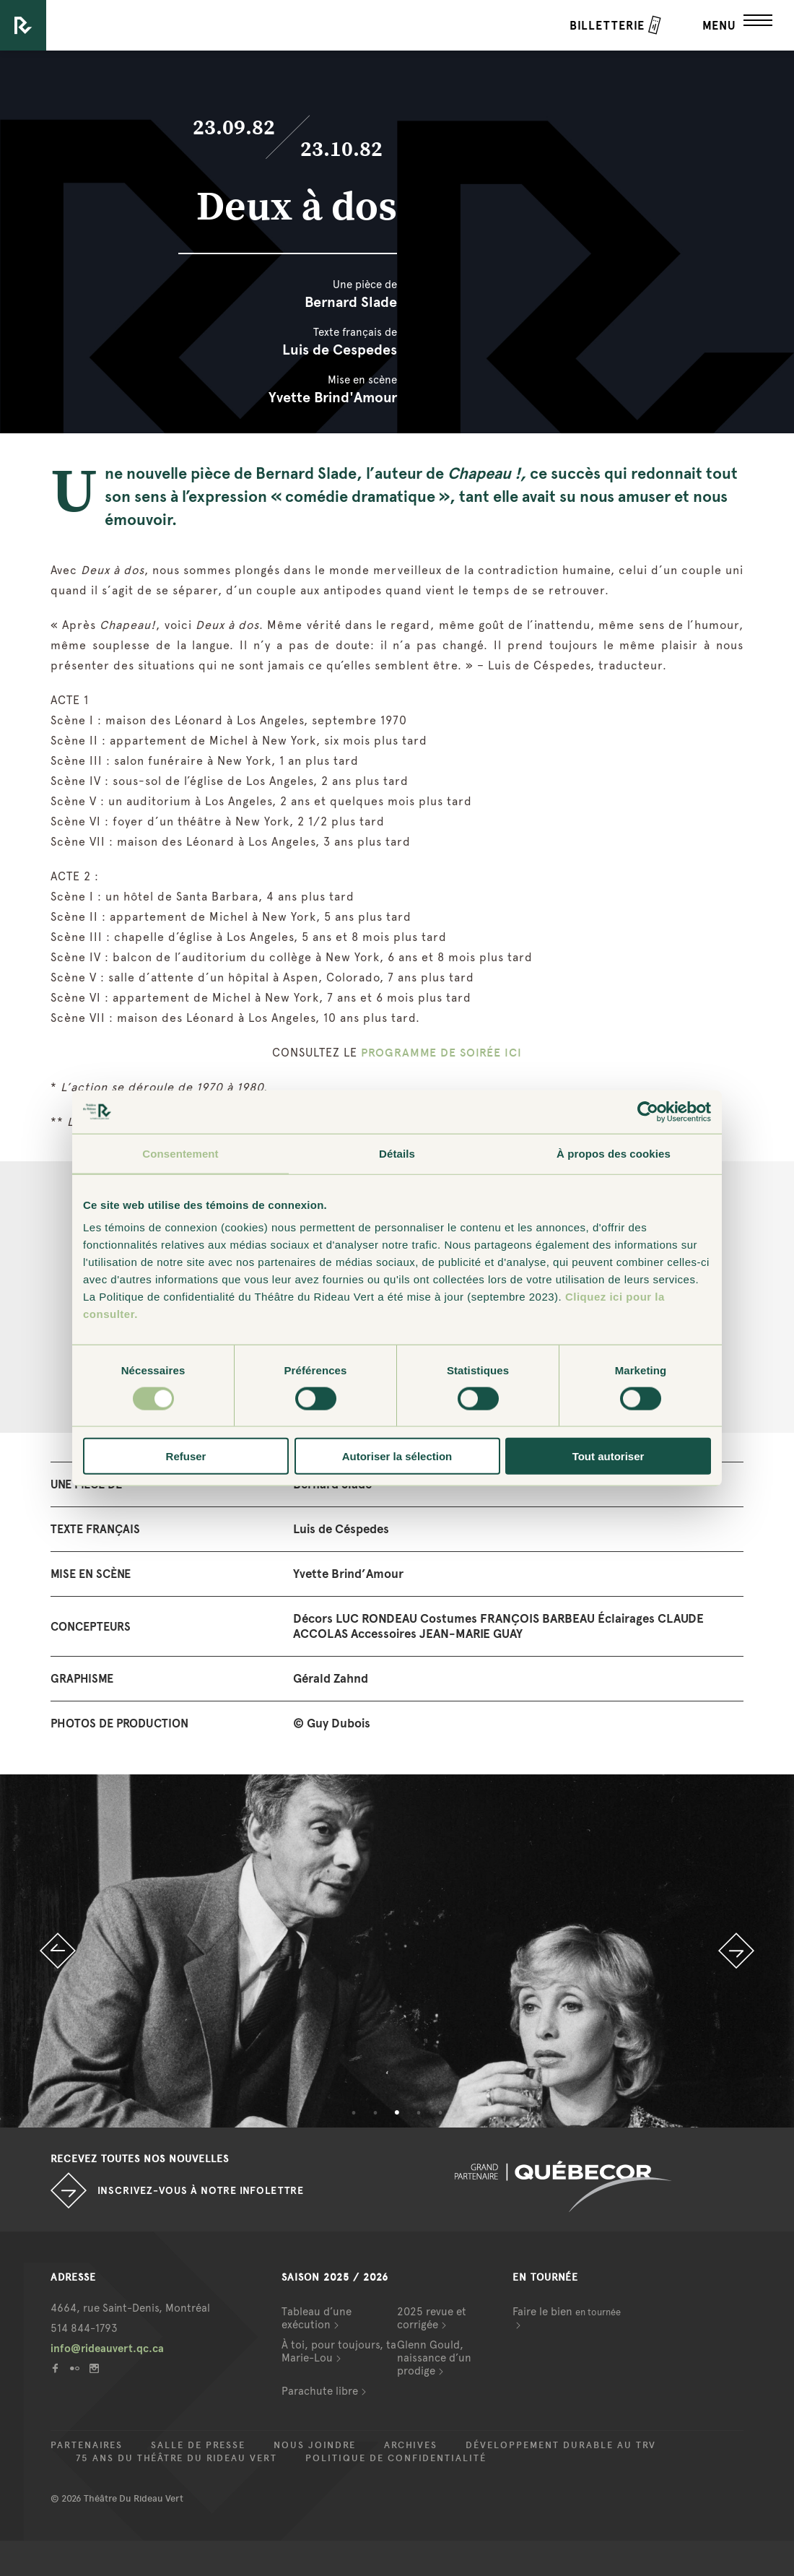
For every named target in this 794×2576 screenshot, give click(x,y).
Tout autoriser (608, 1456)
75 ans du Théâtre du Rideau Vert (176, 2458)
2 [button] (375, 2113)
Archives (410, 2445)
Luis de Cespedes (339, 349)
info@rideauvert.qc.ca (107, 2348)
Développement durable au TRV (561, 2445)
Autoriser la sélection (397, 1456)
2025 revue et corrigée (431, 2318)
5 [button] (440, 2113)
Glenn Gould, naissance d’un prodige (434, 2357)
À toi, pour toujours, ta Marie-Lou (339, 2351)
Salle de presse (198, 2445)
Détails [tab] (397, 1153)
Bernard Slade (351, 302)
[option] (397, 1951)
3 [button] (397, 2113)
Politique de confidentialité (396, 2458)
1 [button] (353, 2113)
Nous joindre (315, 2445)
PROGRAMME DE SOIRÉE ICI (441, 1052)
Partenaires (87, 2445)
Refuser (186, 1456)
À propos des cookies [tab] (614, 1153)
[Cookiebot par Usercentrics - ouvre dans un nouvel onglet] (648, 1111)
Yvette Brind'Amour (333, 397)
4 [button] (418, 2113)
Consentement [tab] (180, 1153)
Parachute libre (320, 2391)
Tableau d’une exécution (317, 2318)
